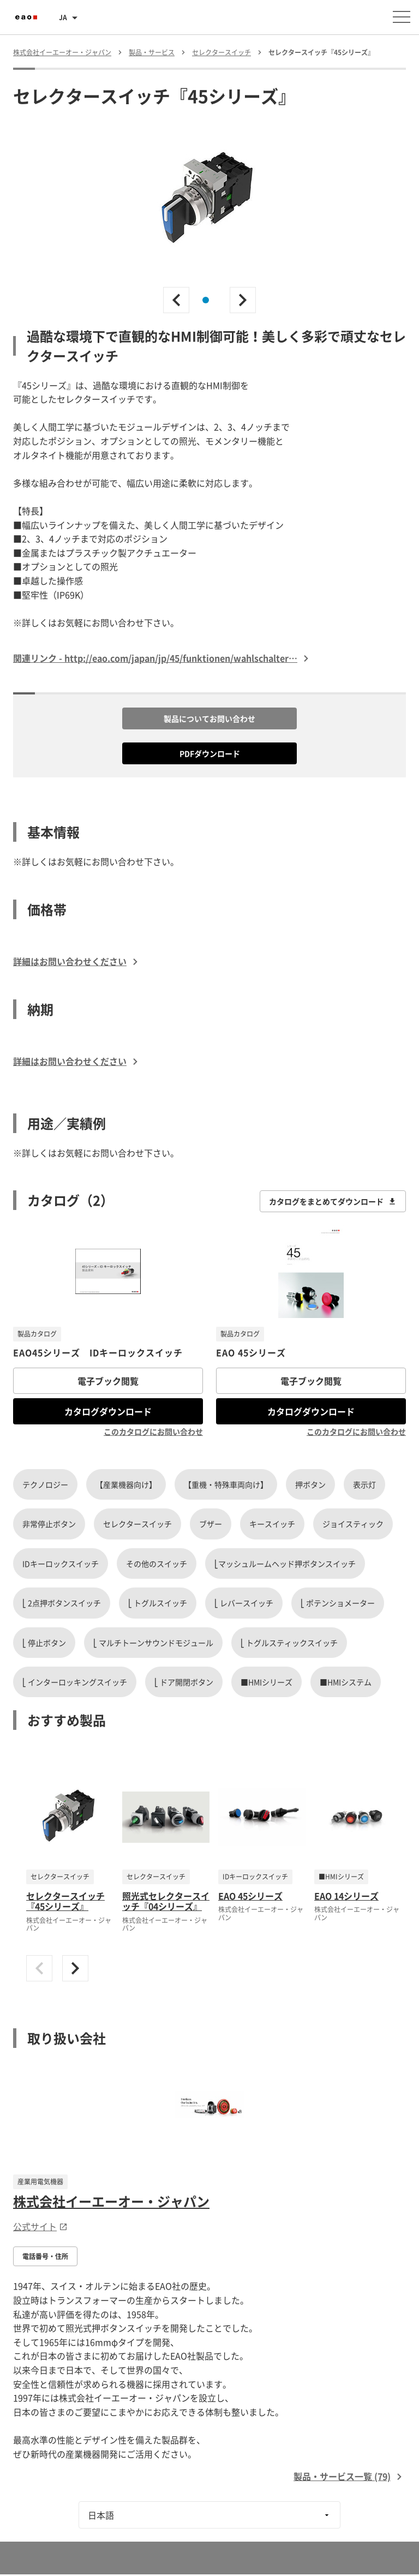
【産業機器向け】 (126, 1484)
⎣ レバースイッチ (243, 1602)
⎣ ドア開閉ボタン (183, 1681)
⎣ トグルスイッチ (157, 1602)
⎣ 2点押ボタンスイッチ (61, 1602)
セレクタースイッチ (137, 1523)
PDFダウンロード (209, 753)
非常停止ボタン (49, 1523)
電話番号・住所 (45, 2256)
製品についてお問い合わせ (209, 718)
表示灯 (364, 1484)
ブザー (210, 1523)
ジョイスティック (353, 1523)
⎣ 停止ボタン (44, 1642)
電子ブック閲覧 (108, 1380)
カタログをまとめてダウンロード (333, 1201)
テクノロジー (45, 1484)
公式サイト (40, 2226)
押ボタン (310, 1484)
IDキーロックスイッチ (60, 1563)
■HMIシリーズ (266, 1681)
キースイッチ (272, 1523)
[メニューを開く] (401, 17)
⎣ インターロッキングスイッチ (74, 1681)
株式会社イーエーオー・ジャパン (111, 2201)
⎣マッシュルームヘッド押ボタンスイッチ (285, 1563)
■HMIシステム (346, 1681)
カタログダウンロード (108, 1411)
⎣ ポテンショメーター (338, 1602)
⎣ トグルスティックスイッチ (289, 1642)
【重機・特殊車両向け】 (226, 1484)
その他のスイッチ (156, 1563)
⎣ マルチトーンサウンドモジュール (153, 1642)
